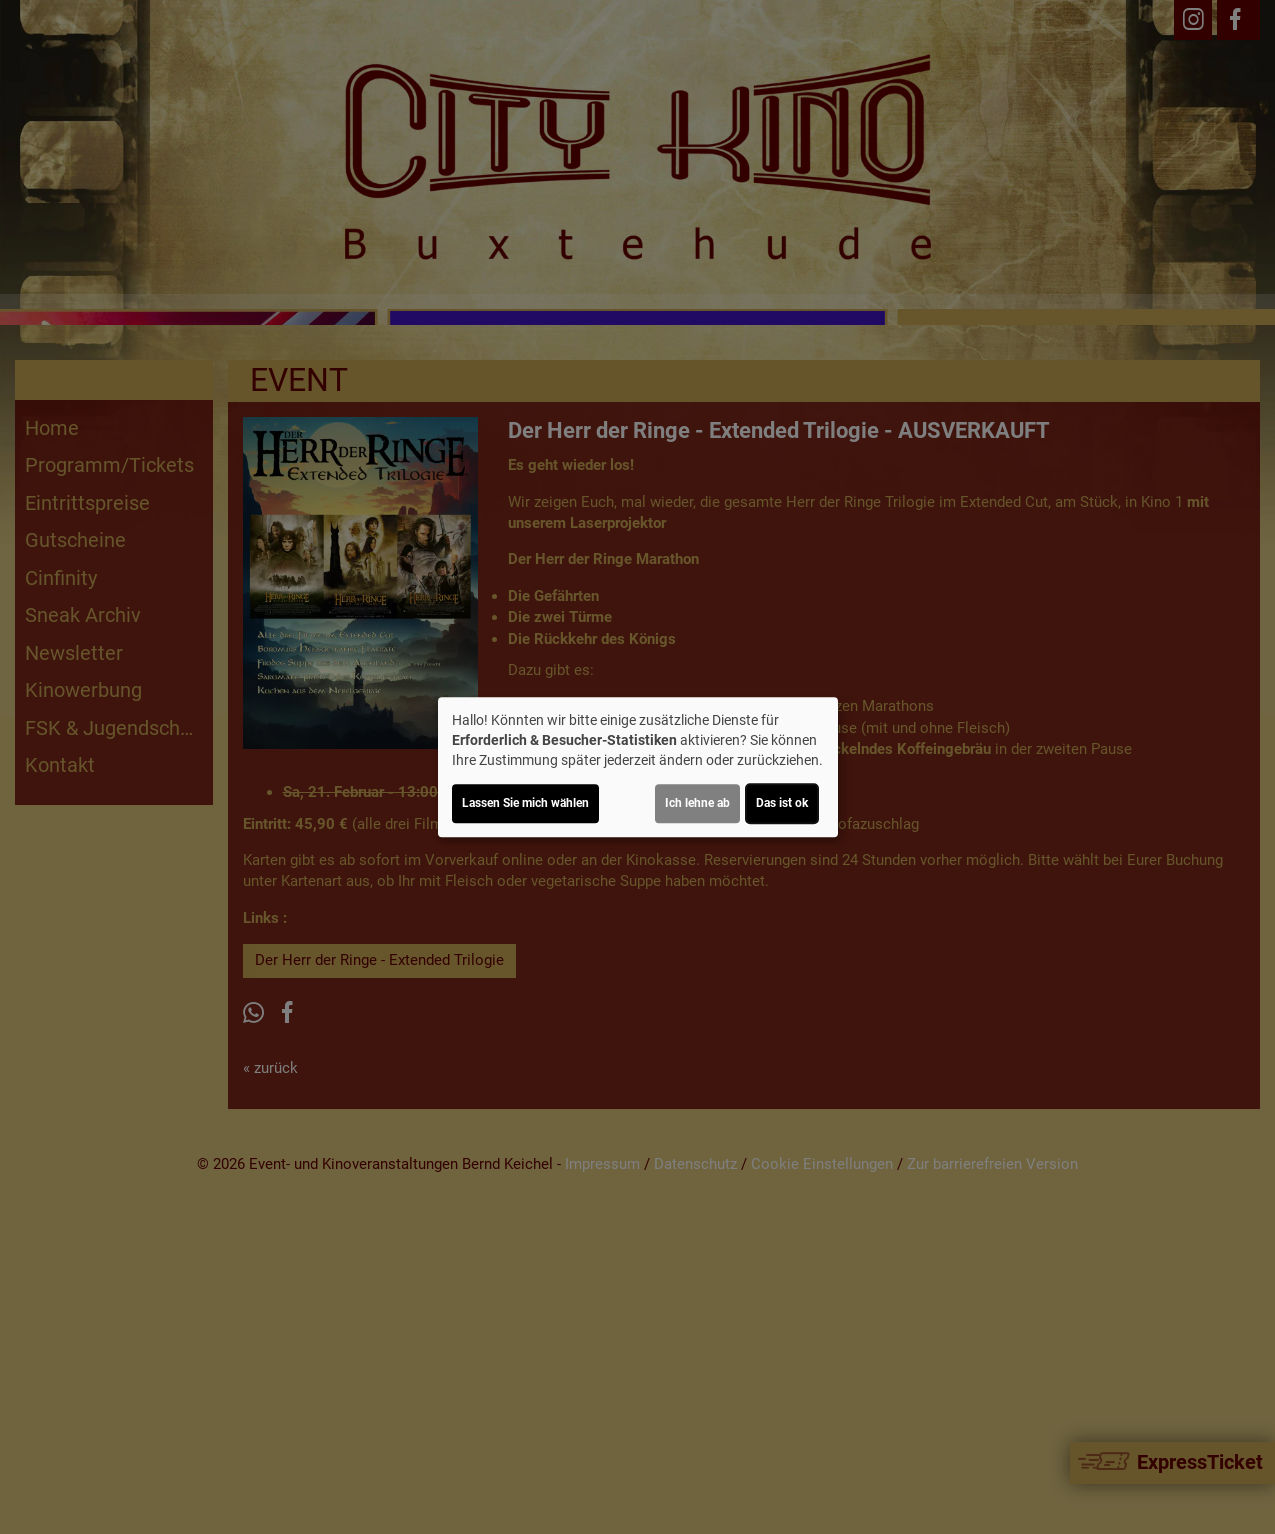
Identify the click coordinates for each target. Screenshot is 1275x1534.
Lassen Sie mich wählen (525, 803)
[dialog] (638, 767)
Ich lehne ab (697, 803)
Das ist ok (782, 803)
